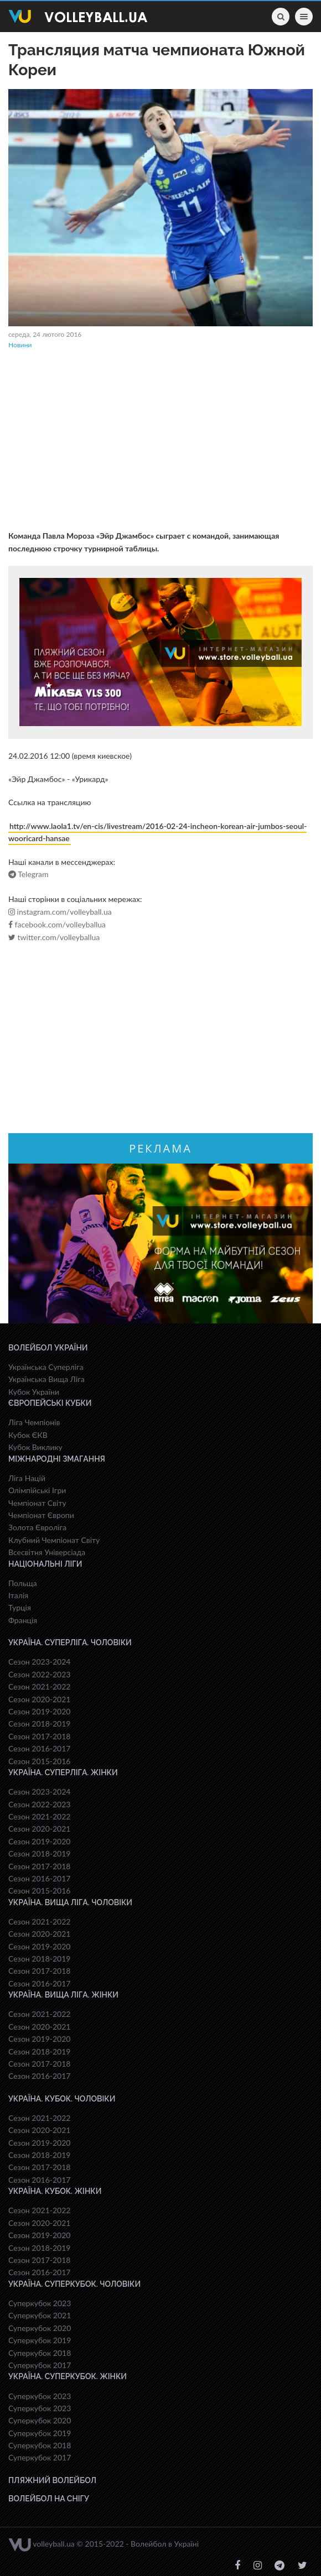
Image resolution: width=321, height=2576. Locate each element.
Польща (22, 1583)
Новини (20, 345)
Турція (19, 1607)
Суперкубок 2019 (39, 2340)
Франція (22, 1620)
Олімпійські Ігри (37, 1490)
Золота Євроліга (37, 1527)
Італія (18, 1595)
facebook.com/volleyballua (57, 925)
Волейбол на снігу (48, 2498)
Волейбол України (48, 1347)
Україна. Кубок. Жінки (54, 2191)
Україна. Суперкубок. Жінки (67, 2376)
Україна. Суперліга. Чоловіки (70, 1642)
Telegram (28, 874)
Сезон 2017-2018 (39, 1736)
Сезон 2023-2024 (39, 1661)
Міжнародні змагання (56, 1458)
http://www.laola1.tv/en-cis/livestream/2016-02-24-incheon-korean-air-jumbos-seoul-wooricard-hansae (157, 832)
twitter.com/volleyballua (54, 937)
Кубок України (33, 1391)
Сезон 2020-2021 (39, 1699)
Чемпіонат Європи (41, 1515)
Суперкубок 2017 (39, 2365)
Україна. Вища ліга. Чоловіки (70, 1902)
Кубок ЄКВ (28, 1435)
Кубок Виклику (35, 1447)
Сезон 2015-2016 (39, 1761)
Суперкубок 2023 (39, 2303)
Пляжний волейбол (52, 2480)
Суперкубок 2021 (39, 2315)
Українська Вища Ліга (46, 1379)
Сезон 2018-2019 (39, 1723)
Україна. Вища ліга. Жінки (63, 1994)
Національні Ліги (45, 1564)
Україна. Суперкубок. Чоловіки (74, 2284)
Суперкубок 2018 (39, 2353)
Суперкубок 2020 (39, 2328)
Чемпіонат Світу (37, 1503)
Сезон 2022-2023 (39, 1674)
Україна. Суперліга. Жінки (63, 1772)
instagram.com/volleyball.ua (60, 912)
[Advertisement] (160, 441)
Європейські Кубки (50, 1403)
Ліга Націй (26, 1478)
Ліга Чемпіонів (34, 1422)
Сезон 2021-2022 (39, 1686)
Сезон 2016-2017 (39, 1748)
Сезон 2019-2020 (39, 1711)
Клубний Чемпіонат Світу (54, 1540)
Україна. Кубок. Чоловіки (61, 2098)
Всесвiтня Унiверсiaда (46, 1552)
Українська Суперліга (46, 1367)
